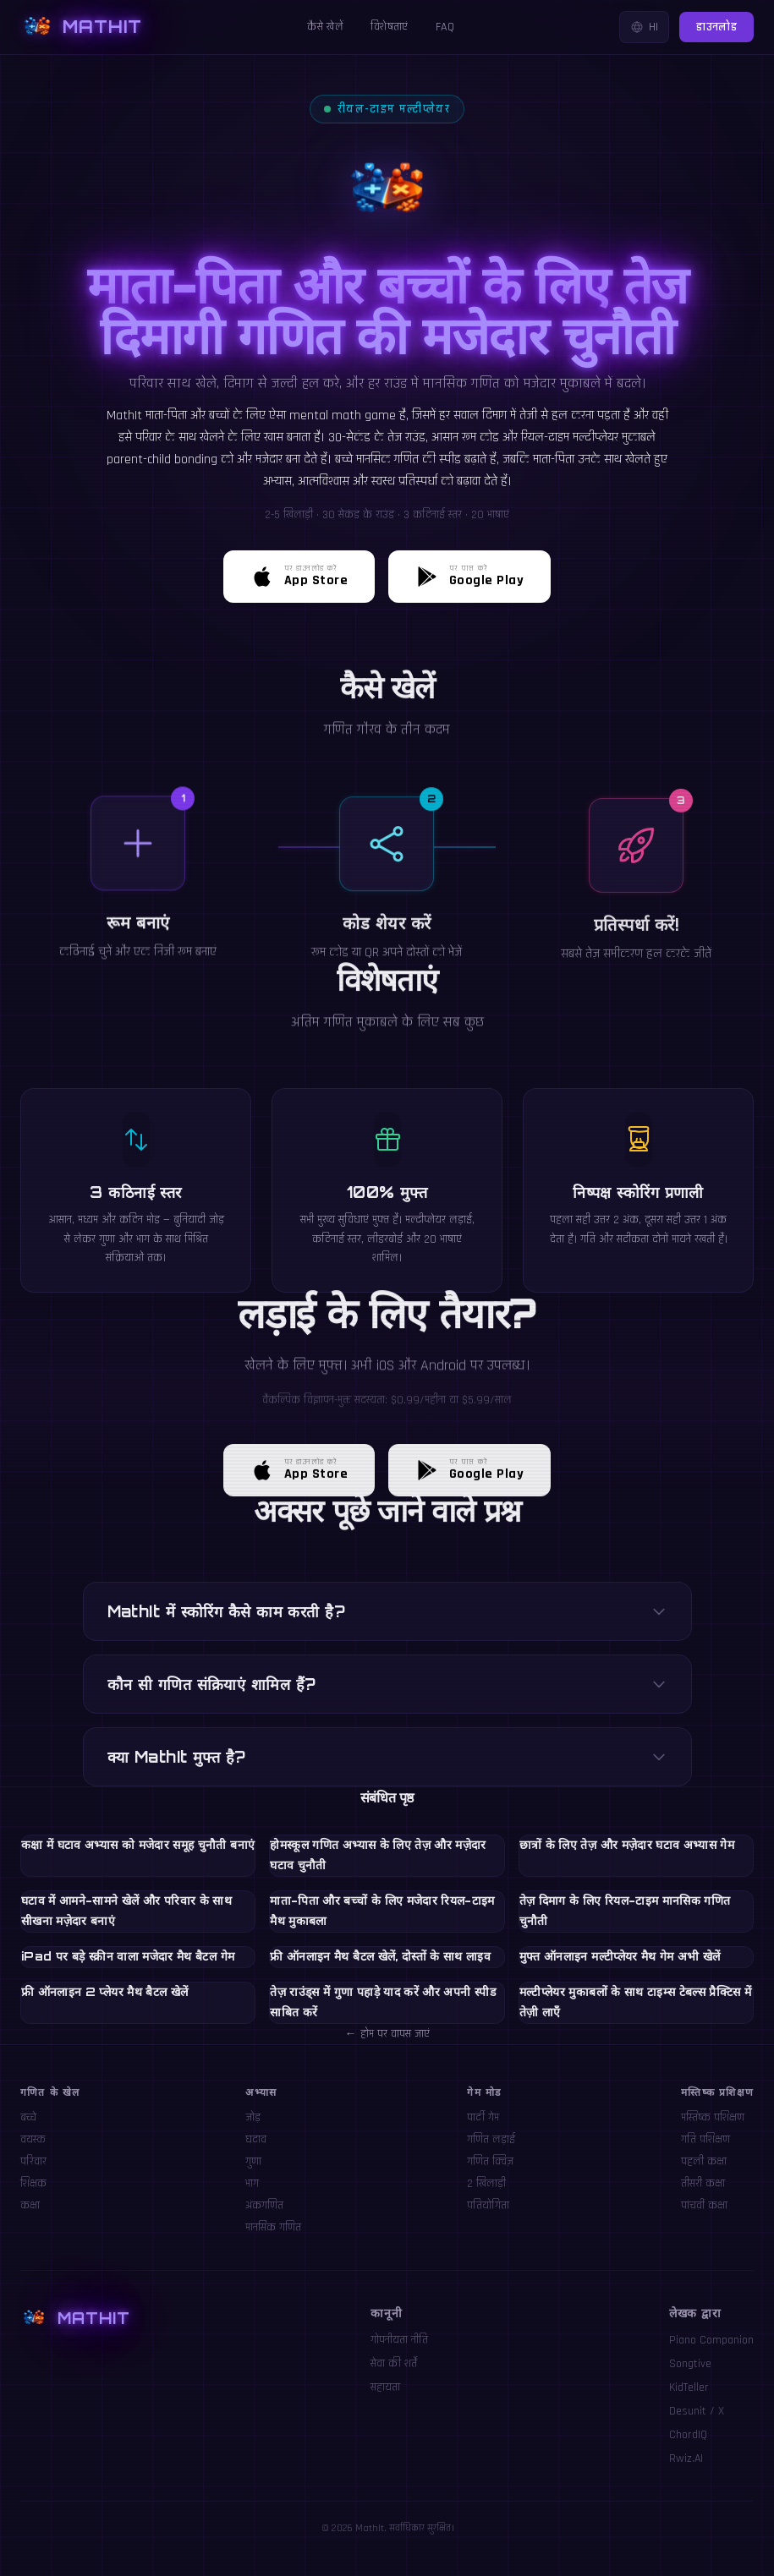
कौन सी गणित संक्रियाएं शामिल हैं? (387, 1684)
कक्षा (30, 2205)
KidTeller (689, 2387)
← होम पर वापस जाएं (387, 2034)
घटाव (255, 2139)
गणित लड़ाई (491, 2139)
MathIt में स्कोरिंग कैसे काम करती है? (387, 1611)
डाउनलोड (716, 27)
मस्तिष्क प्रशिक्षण (712, 2117)
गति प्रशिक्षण (705, 2139)
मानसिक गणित (273, 2227)
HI (644, 27)
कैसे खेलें (325, 27)
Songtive (690, 2363)
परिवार (33, 2161)
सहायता (385, 2387)
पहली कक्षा (704, 2161)
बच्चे (28, 2117)
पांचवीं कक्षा (704, 2205)
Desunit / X (696, 2411)
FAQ (445, 27)
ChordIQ (688, 2434)
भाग (252, 2183)
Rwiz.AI (686, 2458)
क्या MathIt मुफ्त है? (387, 1756)
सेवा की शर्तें (394, 2363)
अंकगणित (264, 2205)
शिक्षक (33, 2183)
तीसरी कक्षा (703, 2183)
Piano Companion (711, 2340)
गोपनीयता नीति (399, 2340)
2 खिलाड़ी (486, 2183)
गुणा (253, 2161)
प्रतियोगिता (488, 2205)
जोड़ (253, 2117)
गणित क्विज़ (490, 2161)
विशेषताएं (390, 27)
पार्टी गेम (483, 2117)
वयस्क (33, 2139)
